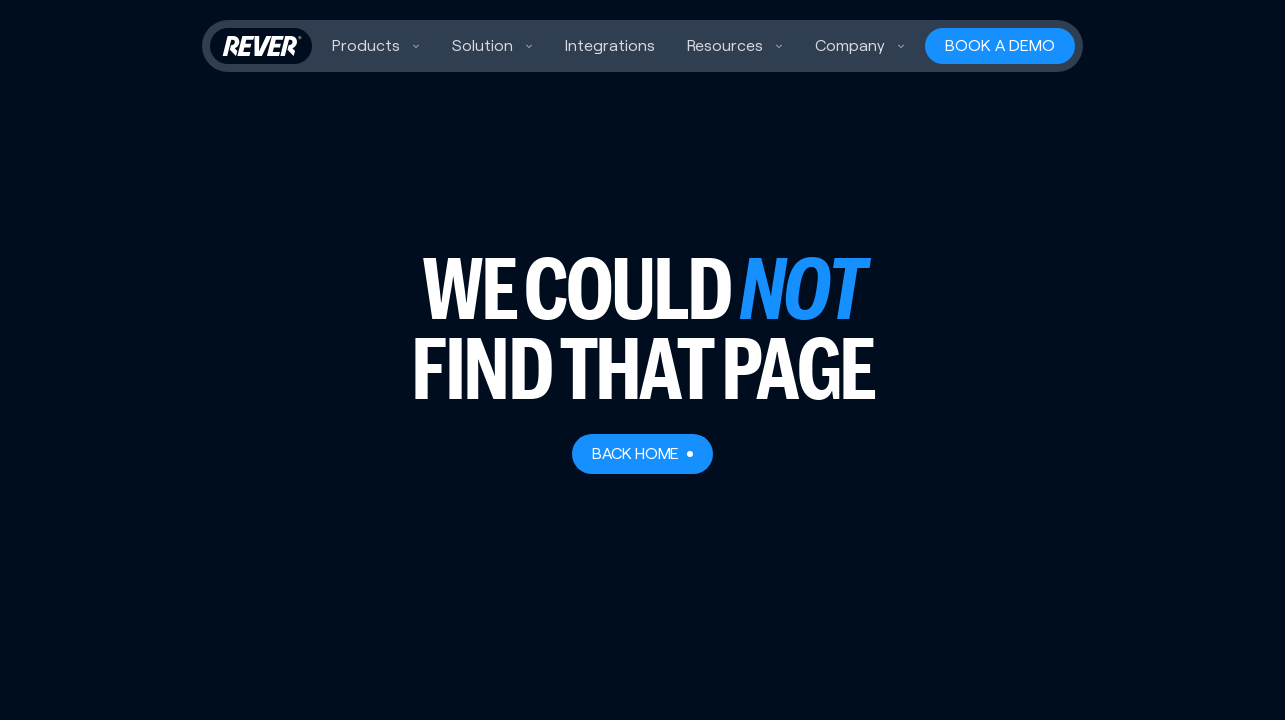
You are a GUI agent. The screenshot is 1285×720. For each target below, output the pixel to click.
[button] (376, 46)
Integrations (610, 45)
